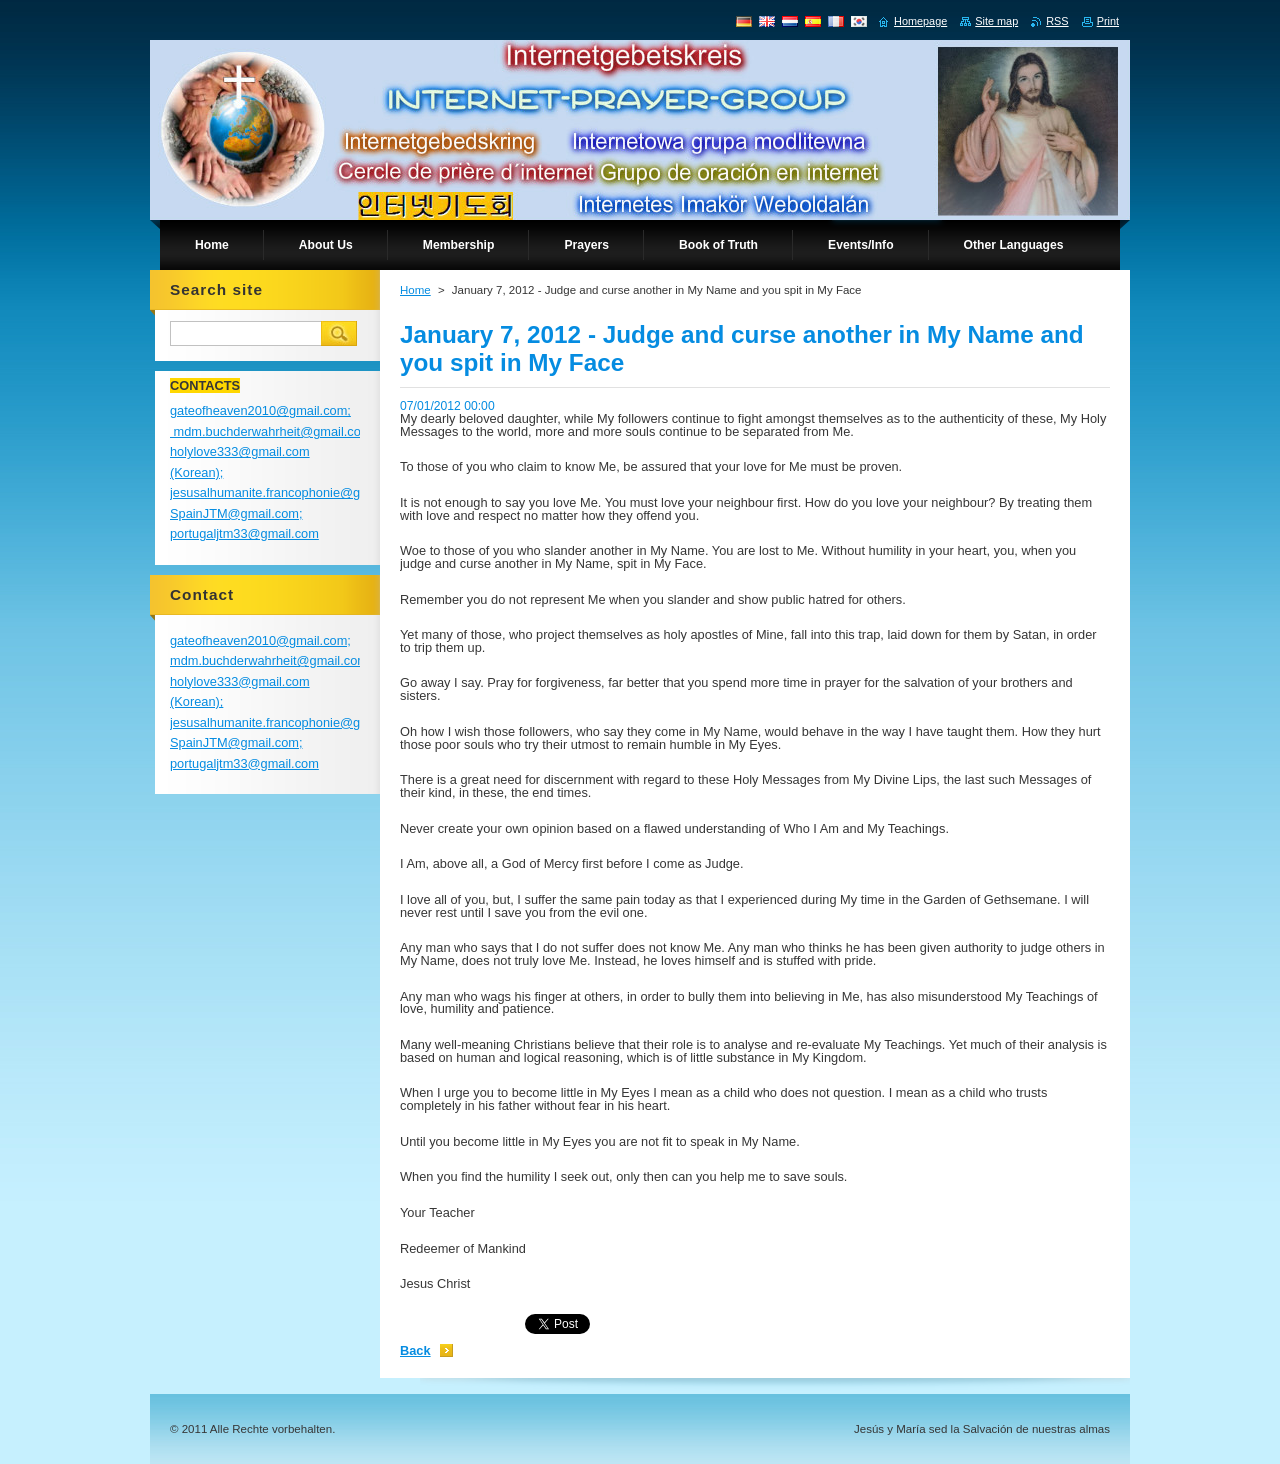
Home (415, 290)
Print (1108, 21)
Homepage (920, 21)
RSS (1057, 21)
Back (415, 1350)
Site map (996, 21)
